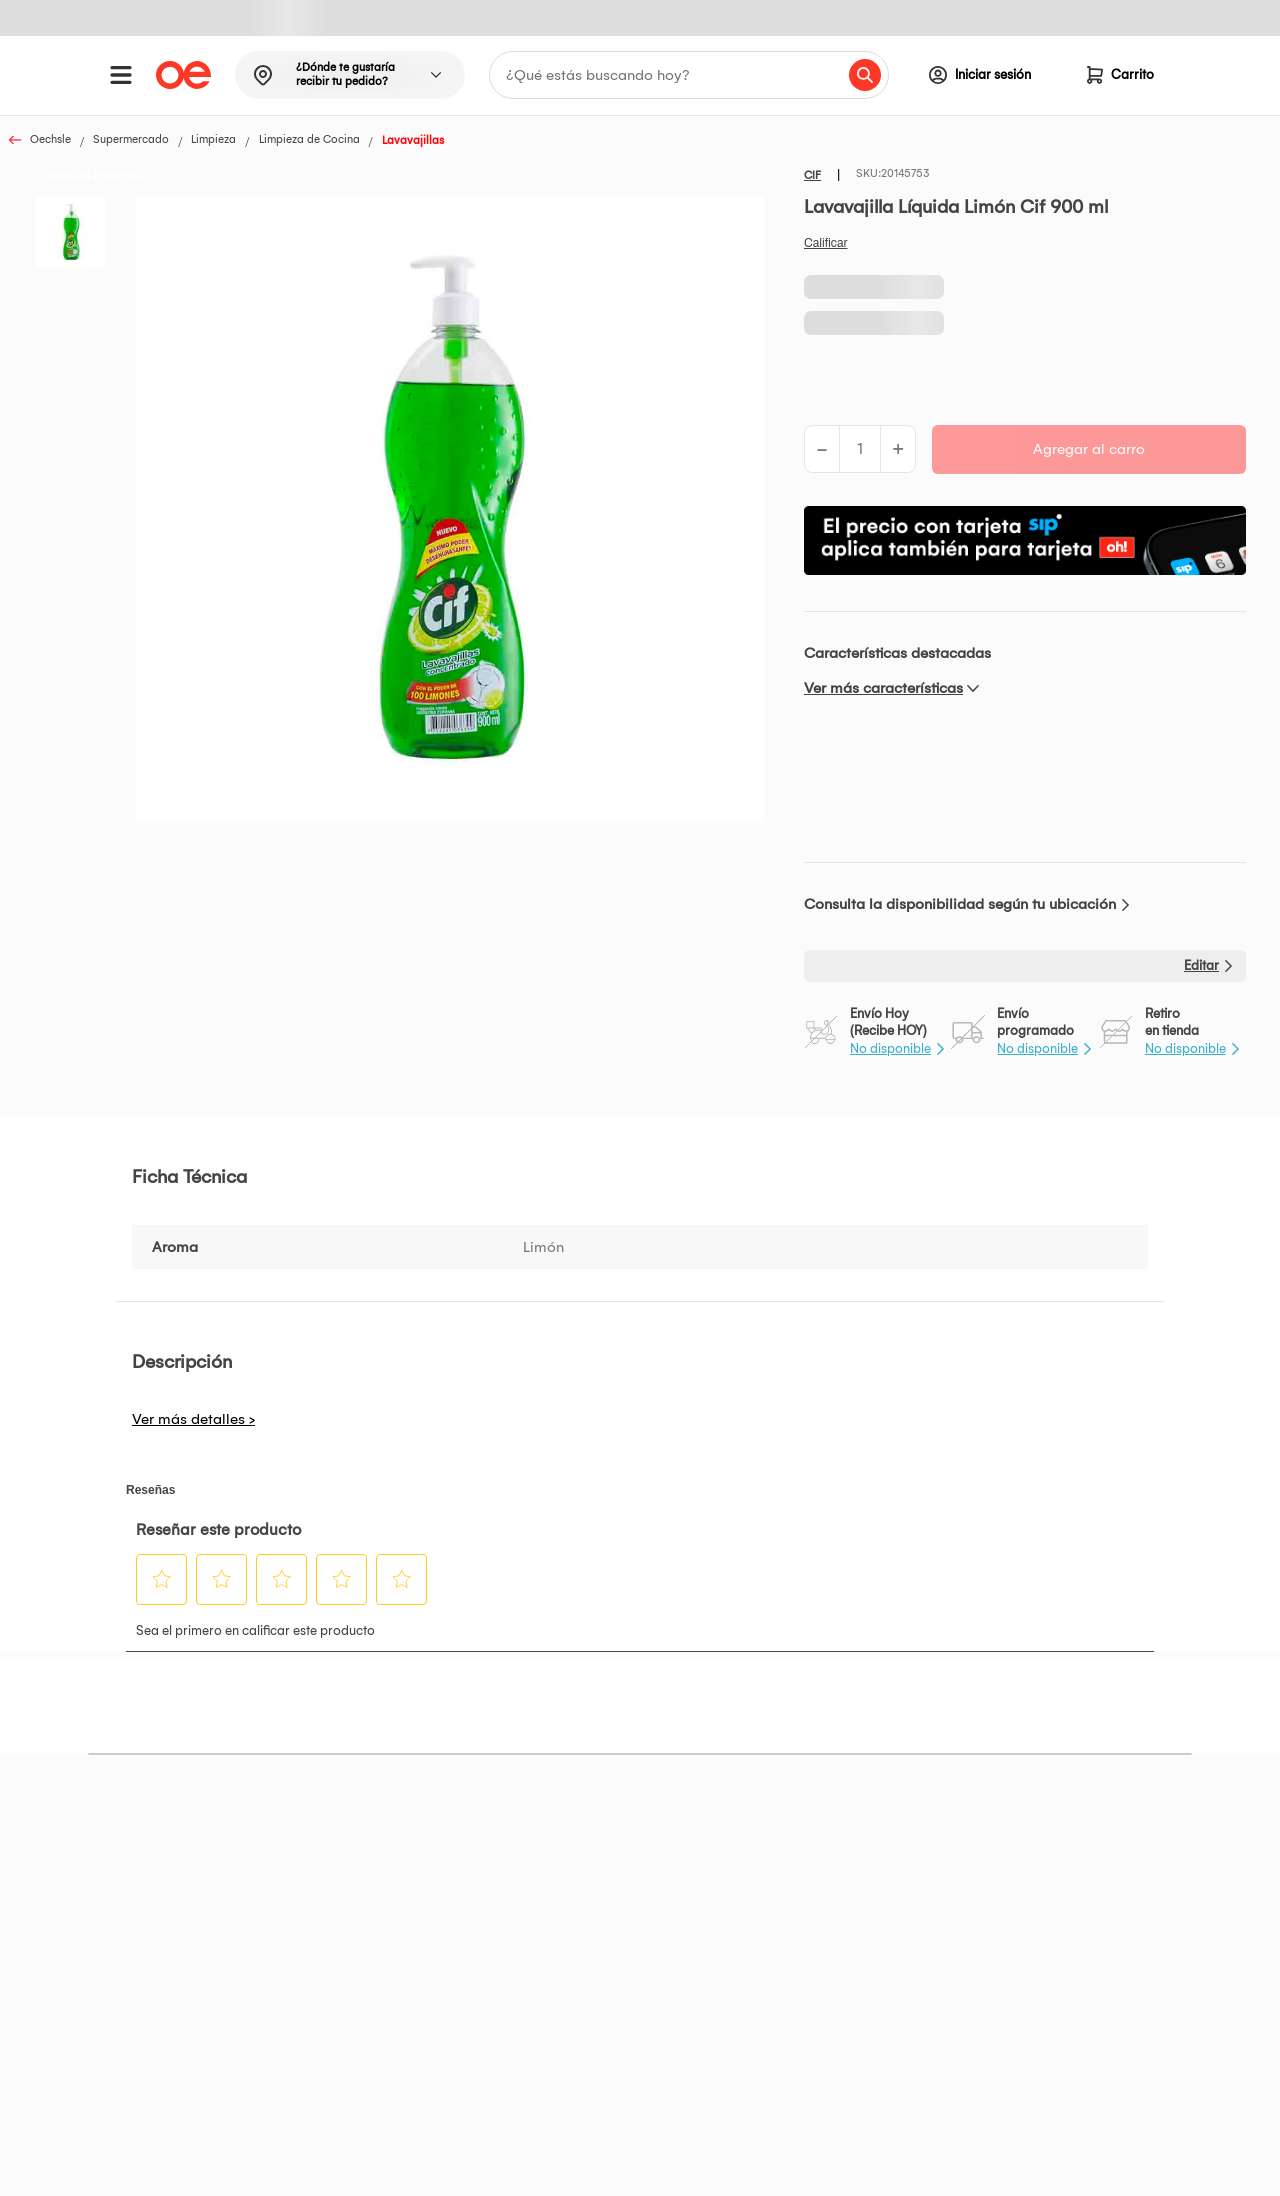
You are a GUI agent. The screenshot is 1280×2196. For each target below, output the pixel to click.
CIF (812, 175)
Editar (1201, 965)
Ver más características (883, 688)
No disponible (890, 1048)
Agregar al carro (1089, 449)
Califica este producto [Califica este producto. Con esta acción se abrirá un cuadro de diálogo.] (826, 243)
